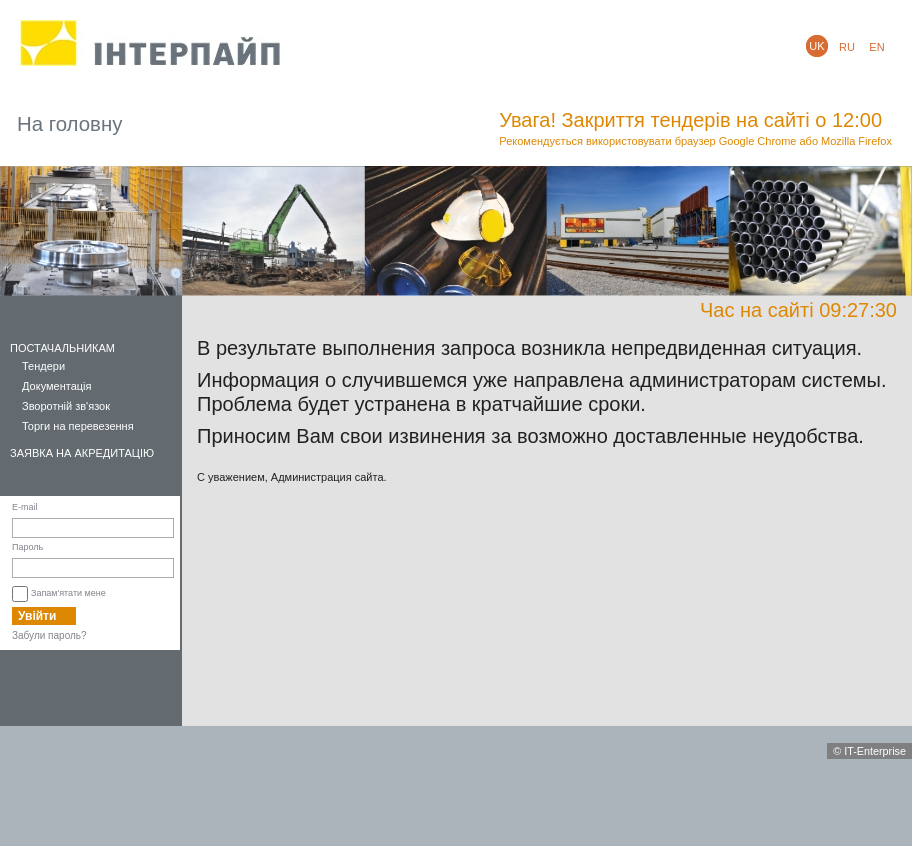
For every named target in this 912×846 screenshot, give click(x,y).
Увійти (37, 616)
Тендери (43, 366)
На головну (69, 124)
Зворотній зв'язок (66, 406)
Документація (57, 386)
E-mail (25, 507)
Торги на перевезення (78, 426)
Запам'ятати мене (68, 593)
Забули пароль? (49, 635)
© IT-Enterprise (869, 751)
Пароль (27, 547)
